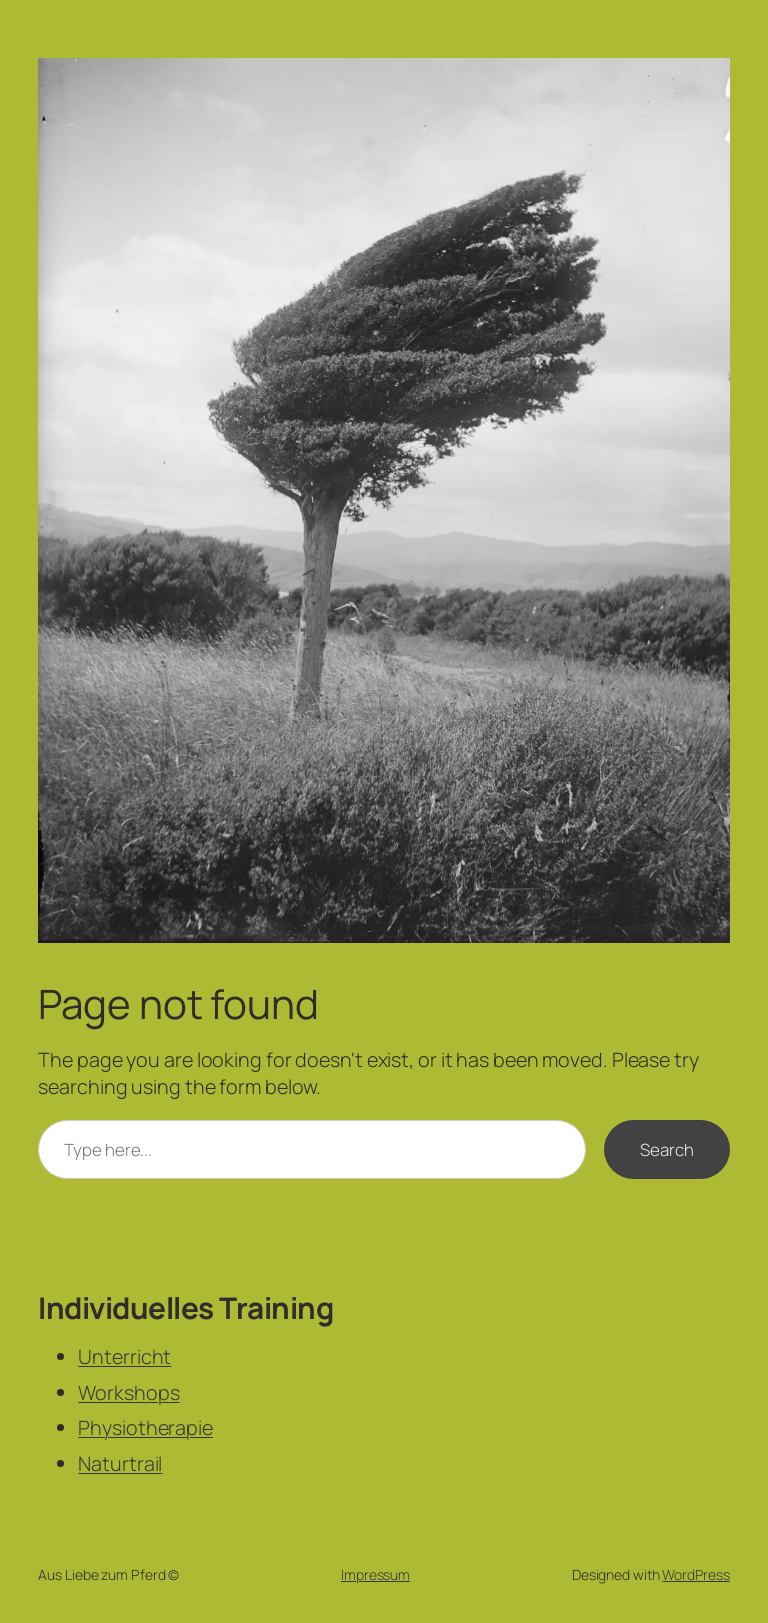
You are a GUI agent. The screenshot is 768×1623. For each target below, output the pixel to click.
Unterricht (124, 1356)
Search (666, 1149)
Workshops (128, 1392)
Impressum (375, 1574)
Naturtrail (120, 1463)
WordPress (695, 1574)
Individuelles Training (185, 1307)
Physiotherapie (145, 1427)
